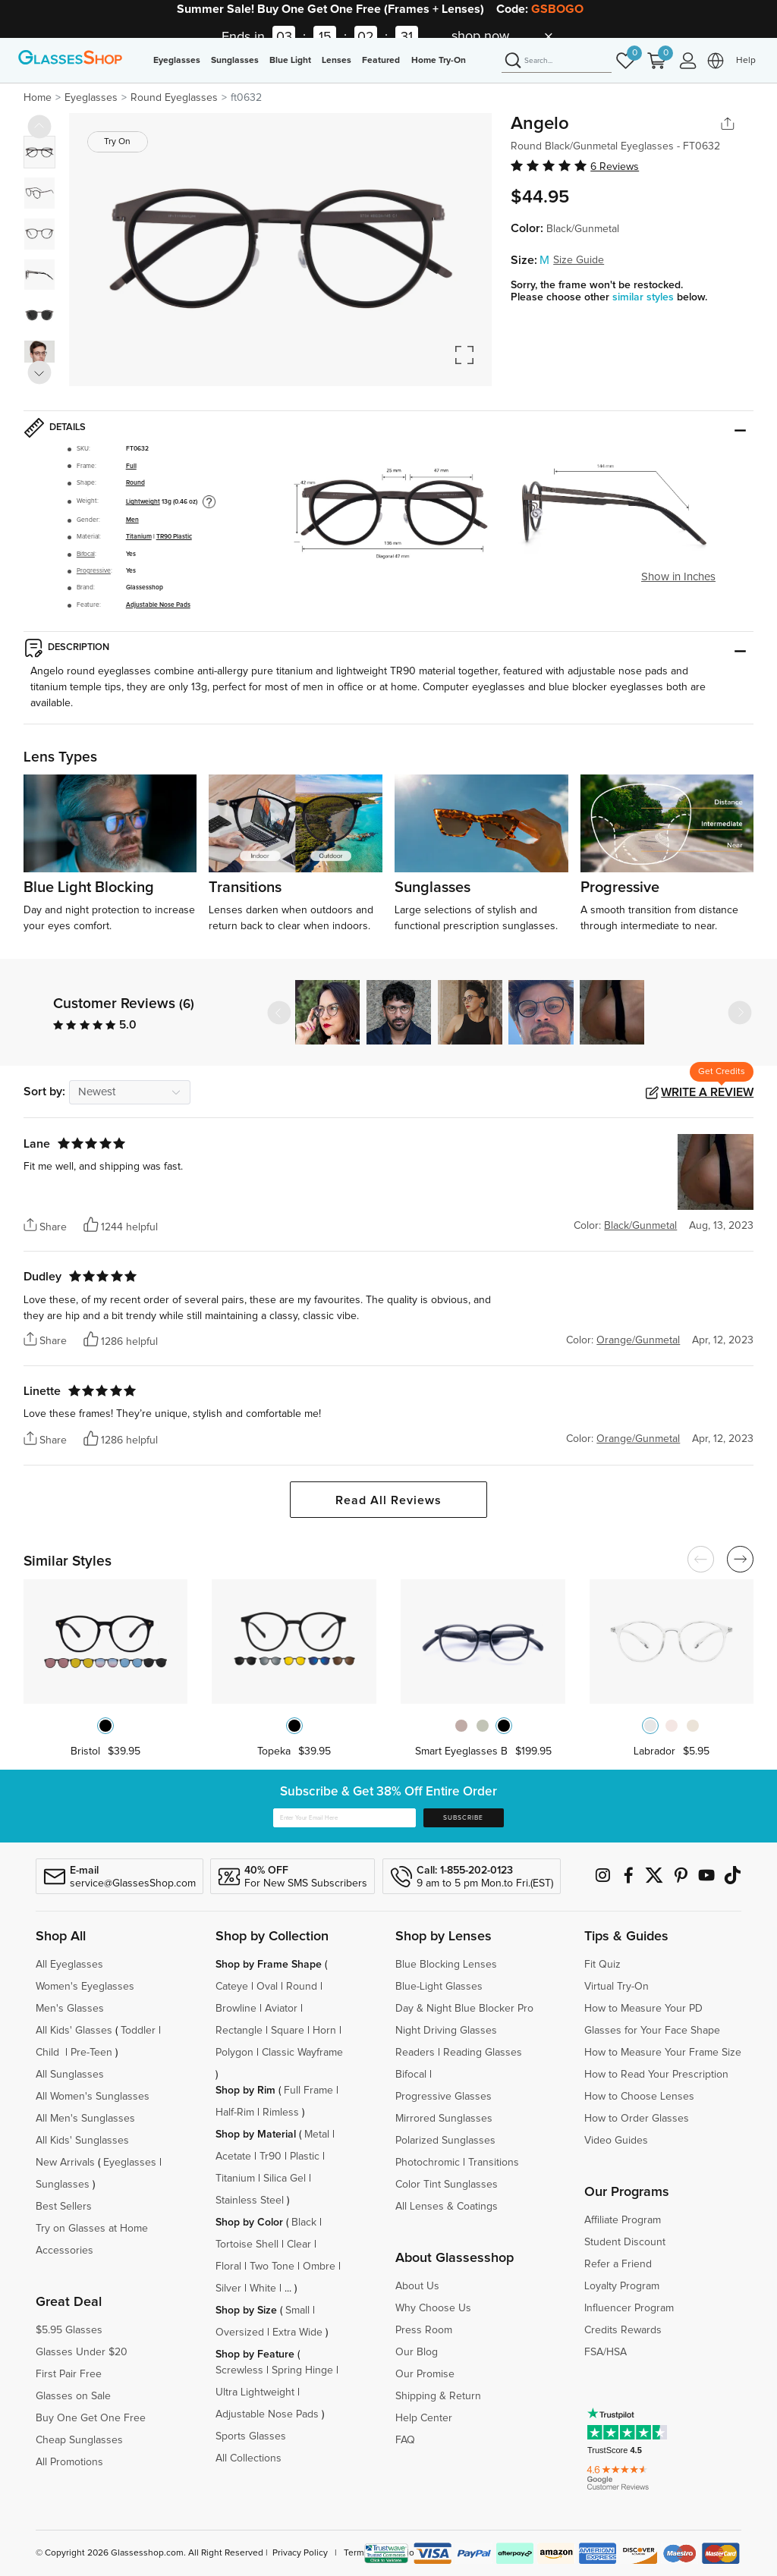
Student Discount (624, 2242)
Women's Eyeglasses (85, 1986)
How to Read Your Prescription (656, 2074)
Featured (381, 60)
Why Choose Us (433, 2308)
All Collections (248, 2458)
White (263, 2288)
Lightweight (143, 501)
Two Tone (272, 2266)
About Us (417, 2286)
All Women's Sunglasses (92, 2096)
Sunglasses (235, 60)
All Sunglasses (70, 2074)
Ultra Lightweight (254, 2392)
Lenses (336, 60)
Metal (316, 2134)
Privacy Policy (300, 2553)
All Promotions (69, 2462)
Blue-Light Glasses (439, 1986)
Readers (415, 2052)
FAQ (405, 2440)
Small (297, 2310)
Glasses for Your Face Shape (652, 2030)
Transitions (493, 2162)
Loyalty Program (621, 2286)
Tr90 (271, 2156)
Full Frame (308, 2090)
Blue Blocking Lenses (446, 1964)
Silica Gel (284, 2178)
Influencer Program (629, 2308)
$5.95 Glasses (69, 2330)
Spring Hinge (302, 2370)
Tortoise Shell (246, 2244)
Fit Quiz (602, 1964)
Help (746, 60)
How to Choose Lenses (639, 2096)
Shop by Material (255, 2134)
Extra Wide (297, 2332)
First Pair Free (69, 2374)
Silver (228, 2288)
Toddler (138, 2030)
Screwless (239, 2370)
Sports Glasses (250, 2436)
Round (135, 482)
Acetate (233, 2156)
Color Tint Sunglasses (446, 2184)
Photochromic (427, 2162)
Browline (235, 2008)
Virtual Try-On (616, 1986)
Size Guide (578, 260)
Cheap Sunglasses (79, 2440)
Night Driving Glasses (446, 2030)
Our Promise (425, 2374)
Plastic (304, 2156)
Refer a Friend (618, 2264)
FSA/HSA (605, 2352)
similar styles (644, 297)
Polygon (234, 2052)
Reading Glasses (482, 2052)
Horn (324, 2030)
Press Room (423, 2330)
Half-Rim (234, 2112)
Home (38, 98)
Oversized (239, 2332)
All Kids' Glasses (74, 2030)
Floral (228, 2266)
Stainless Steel (249, 2200)
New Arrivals (65, 2162)
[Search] (557, 61)
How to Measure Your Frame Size (662, 2052)
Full (131, 466)
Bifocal (86, 554)
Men (132, 520)
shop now (480, 36)
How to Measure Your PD (643, 2008)
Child (49, 2052)
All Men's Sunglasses (85, 2118)
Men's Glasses (70, 2008)
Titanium (139, 536)
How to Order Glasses (636, 2118)
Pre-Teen (91, 2052)
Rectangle (239, 2030)
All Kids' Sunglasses (82, 2140)
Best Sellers (64, 2206)
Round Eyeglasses (174, 98)
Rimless (281, 2112)
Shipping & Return (438, 2396)
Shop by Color (249, 2222)
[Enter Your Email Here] (344, 1818)
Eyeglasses (176, 60)
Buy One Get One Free (91, 2418)
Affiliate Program (622, 2220)
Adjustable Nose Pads (158, 605)
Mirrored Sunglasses (443, 2118)
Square (287, 2030)
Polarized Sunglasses (445, 2140)
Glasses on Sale (73, 2396)
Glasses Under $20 (81, 2352)
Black (303, 2222)
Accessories (64, 2250)
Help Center (423, 2418)
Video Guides (616, 2140)
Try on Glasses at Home (92, 2228)
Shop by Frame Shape (268, 1964)
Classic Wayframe (302, 2052)
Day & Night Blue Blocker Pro (464, 2008)
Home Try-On (438, 60)
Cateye (231, 1986)
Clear (299, 2244)
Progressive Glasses (443, 2096)
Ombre (319, 2266)
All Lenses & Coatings (446, 2206)
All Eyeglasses (69, 1964)
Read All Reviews (388, 1500)
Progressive (94, 570)
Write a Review (707, 1092)
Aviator (281, 2008)
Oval (267, 1986)
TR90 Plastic (174, 536)
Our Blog (416, 2352)
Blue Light (290, 60)
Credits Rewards (623, 2330)
